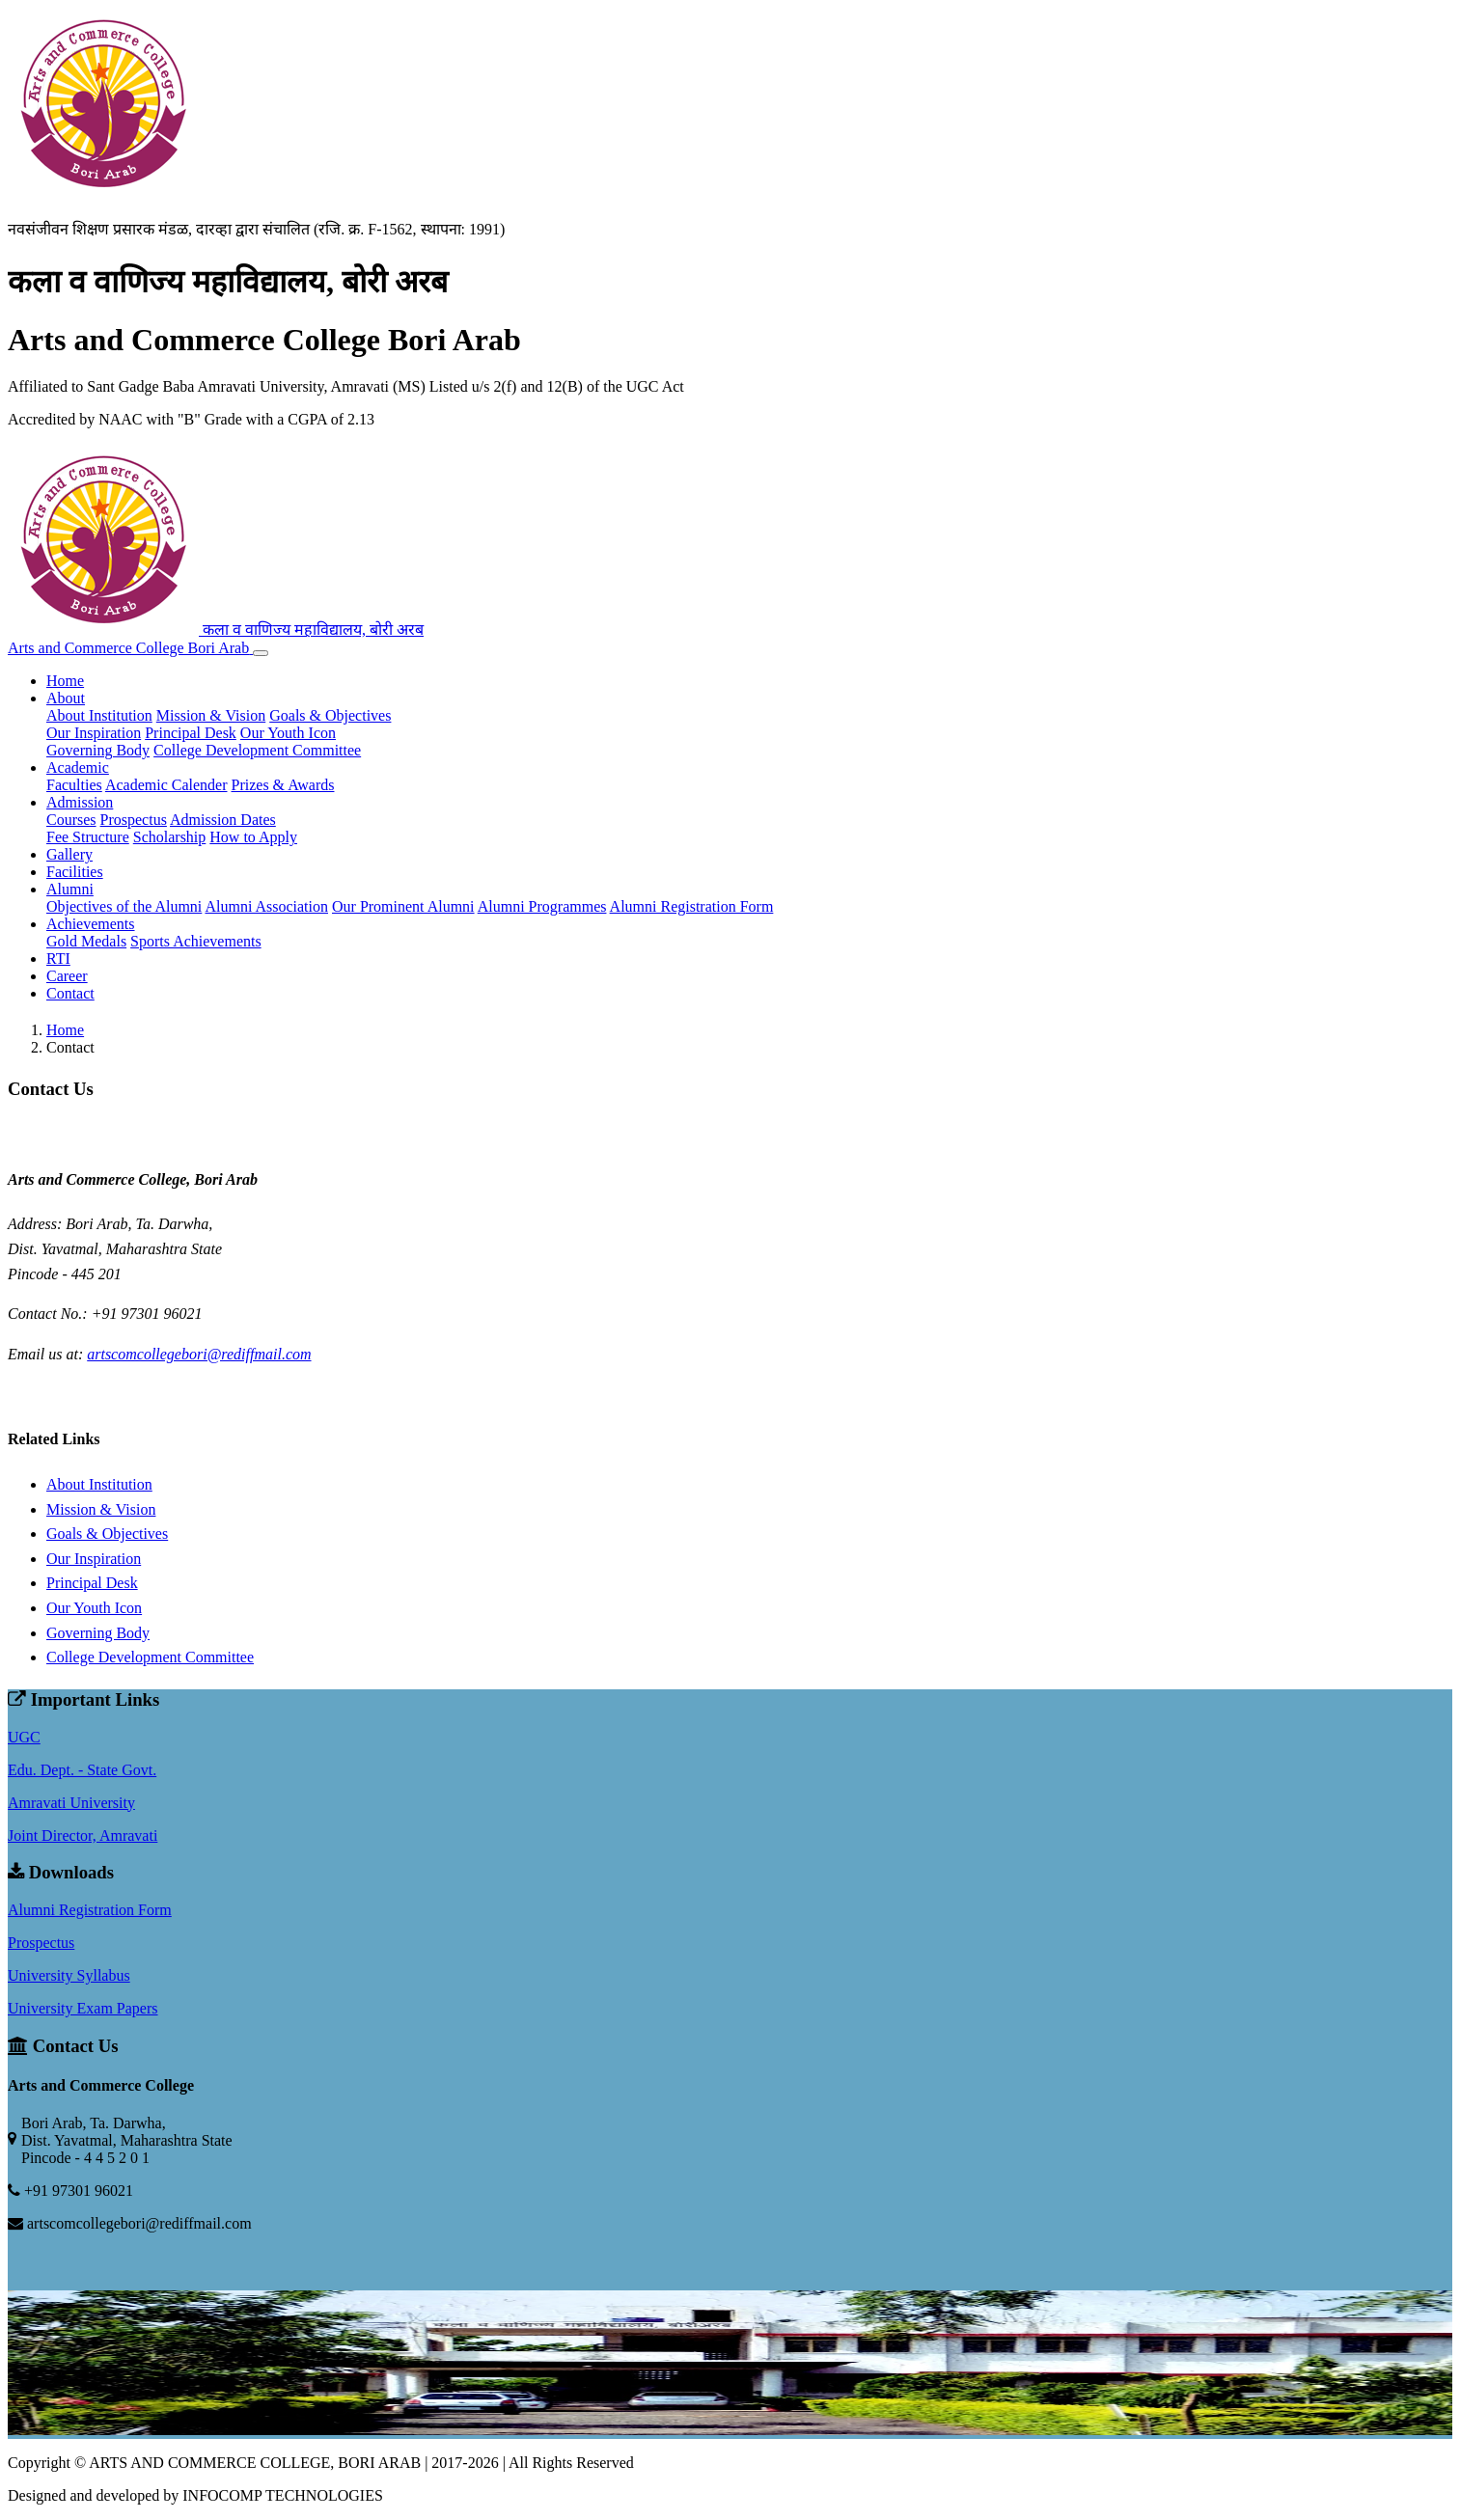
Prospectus (133, 819)
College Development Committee (257, 750)
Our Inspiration (93, 733)
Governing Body (98, 750)
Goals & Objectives (330, 715)
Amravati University (71, 1802)
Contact (70, 993)
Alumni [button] (70, 889)
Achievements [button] (90, 924)
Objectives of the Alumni (124, 906)
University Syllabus (69, 1975)
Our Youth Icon (288, 733)
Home (65, 680)
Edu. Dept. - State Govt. (82, 1770)
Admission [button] (79, 802)
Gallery (69, 854)
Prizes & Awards (283, 785)
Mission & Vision (210, 715)
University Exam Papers (83, 2008)
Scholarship (170, 837)
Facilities (74, 871)
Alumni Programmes (542, 906)
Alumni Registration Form (692, 906)
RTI (58, 958)
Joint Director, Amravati (82, 1835)
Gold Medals (86, 941)
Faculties (74, 785)
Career (67, 976)
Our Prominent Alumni (403, 906)
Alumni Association (266, 906)
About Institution (99, 715)
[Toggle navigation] (260, 653)
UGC (24, 1737)
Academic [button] (77, 767)
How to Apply (253, 837)
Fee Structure (87, 837)
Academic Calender (166, 785)
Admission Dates (223, 819)
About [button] (65, 698)
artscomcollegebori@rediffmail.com (199, 1354)
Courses (71, 819)
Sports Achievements (196, 941)
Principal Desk (190, 733)
